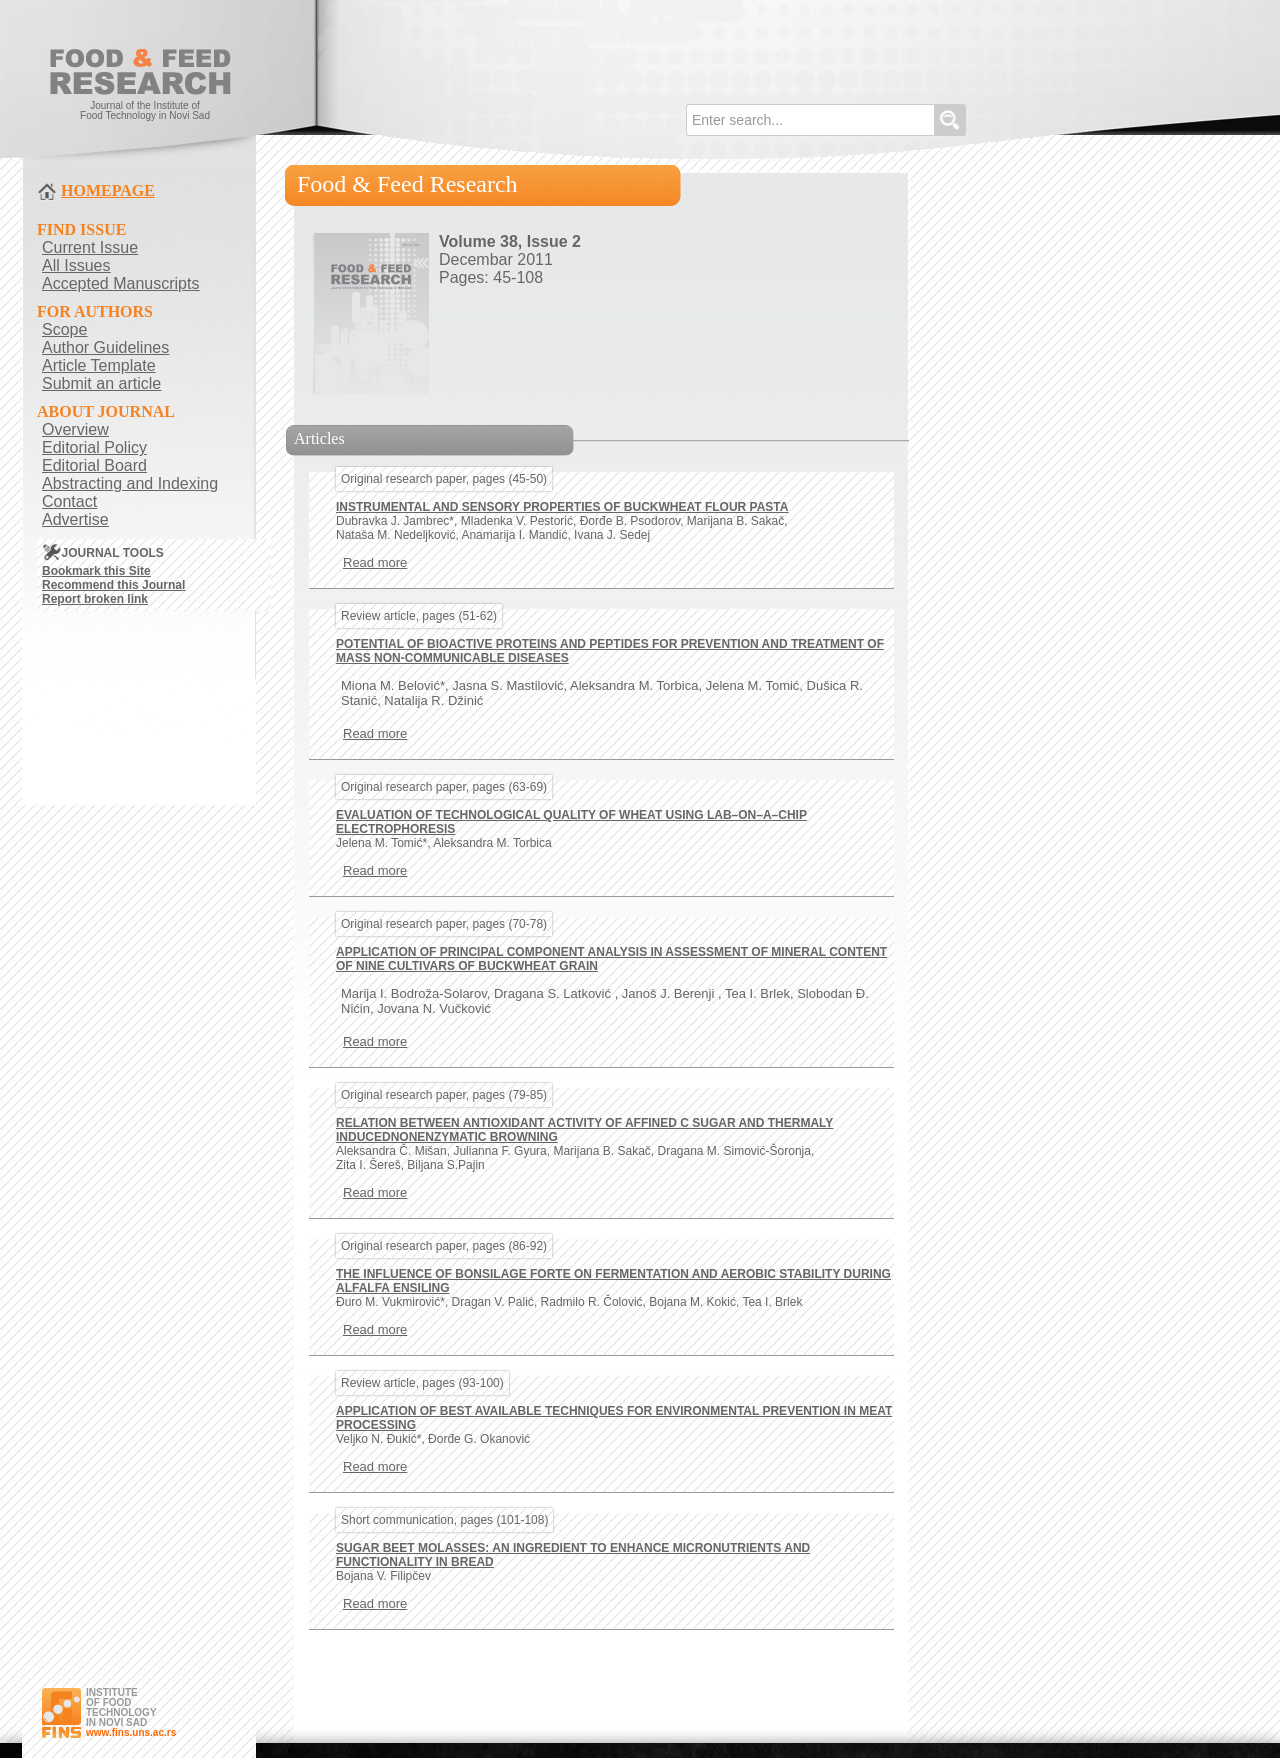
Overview (75, 429)
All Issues (76, 265)
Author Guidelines (105, 347)
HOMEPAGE (108, 190)
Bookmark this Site (96, 571)
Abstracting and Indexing (130, 483)
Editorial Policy (94, 447)
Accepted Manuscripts (120, 283)
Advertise (75, 519)
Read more (375, 562)
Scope (64, 329)
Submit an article (101, 383)
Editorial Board (94, 465)
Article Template (99, 365)
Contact (69, 501)
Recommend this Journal (113, 585)
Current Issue (90, 247)
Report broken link (95, 599)
